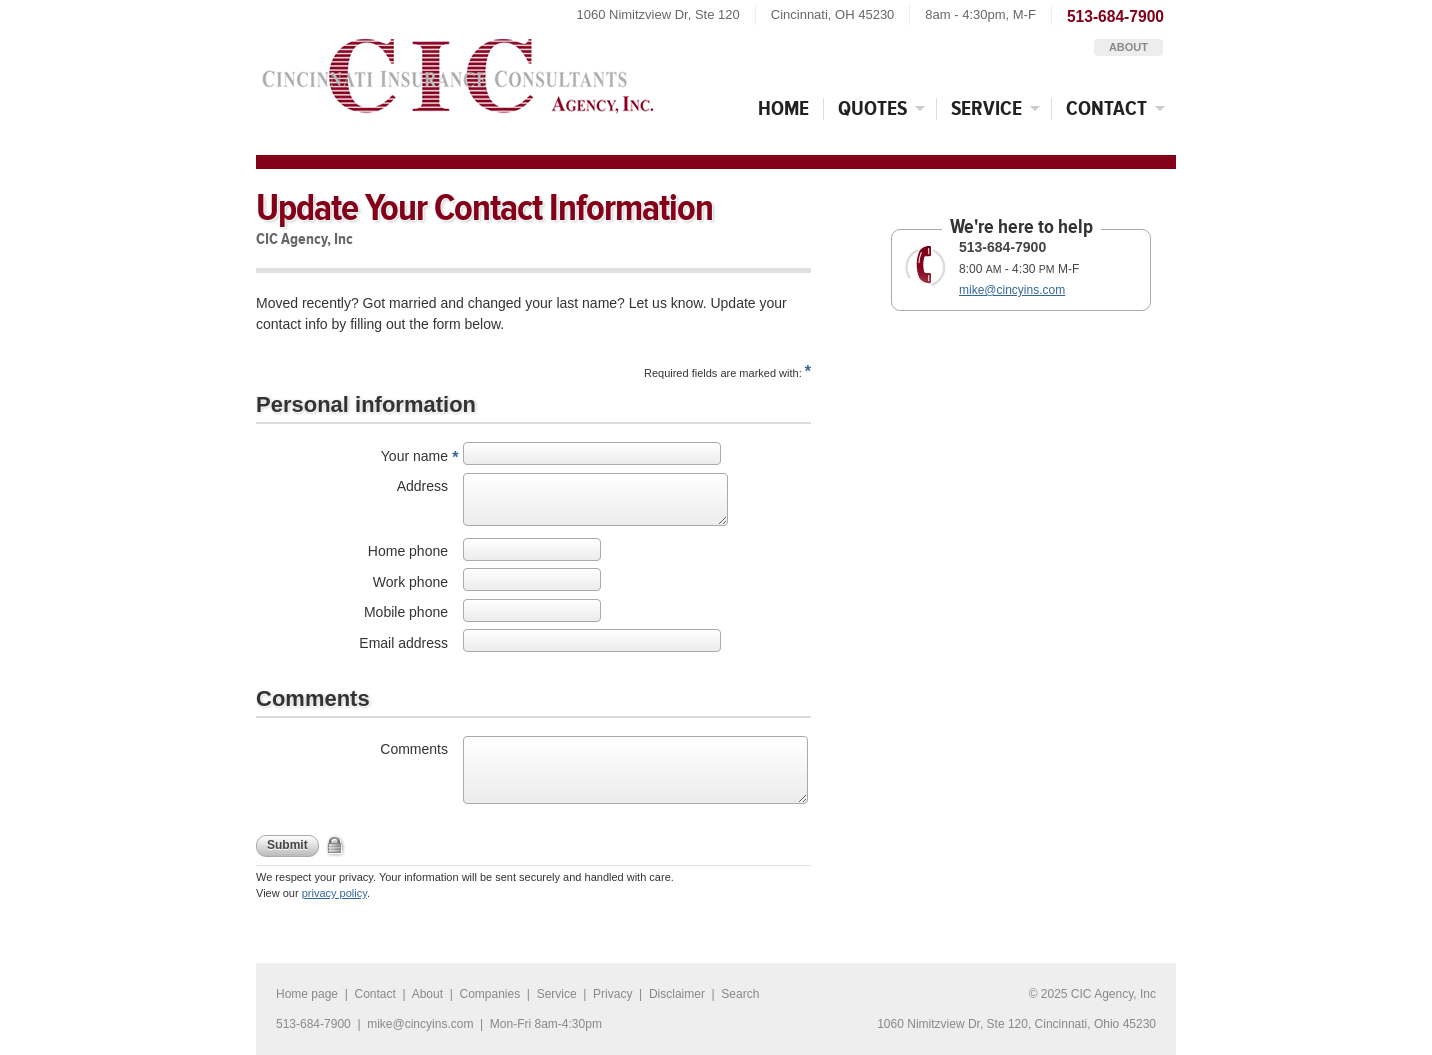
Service (1001, 108)
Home (783, 108)
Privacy (612, 994)
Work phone (410, 582)
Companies (489, 994)
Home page (307, 994)
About (1128, 47)
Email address (403, 643)
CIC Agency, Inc (457, 70)
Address (422, 486)
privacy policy (334, 893)
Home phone (408, 551)
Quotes (887, 108)
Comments (414, 749)
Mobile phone (406, 612)
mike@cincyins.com (1012, 290)
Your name (414, 456)
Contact (1121, 108)
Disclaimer (677, 994)
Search (740, 994)
